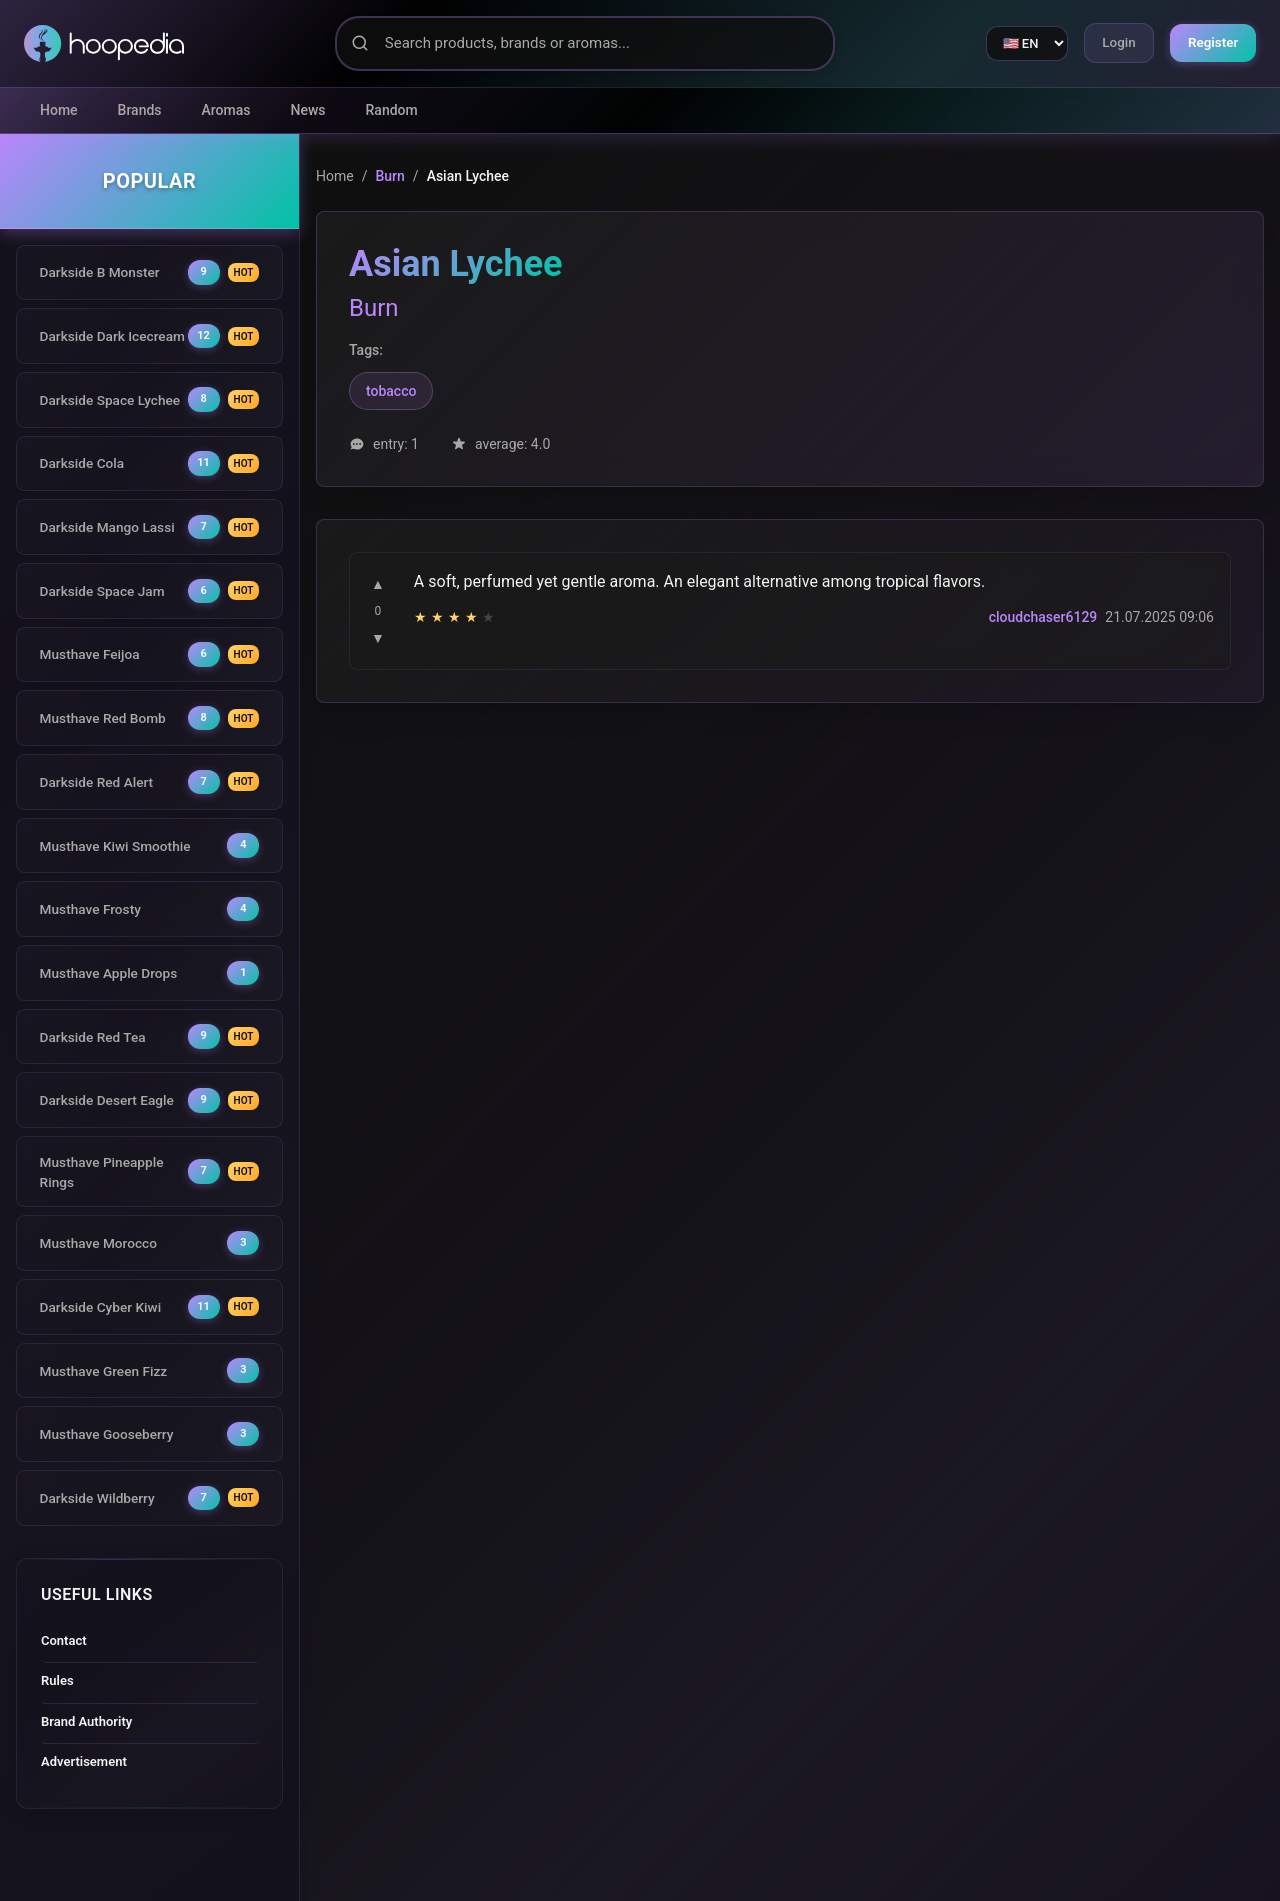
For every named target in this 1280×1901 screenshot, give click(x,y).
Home (59, 110)
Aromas (226, 110)
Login (1109, 43)
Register (1210, 43)
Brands (140, 110)
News (308, 110)
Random (392, 110)
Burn (389, 176)
